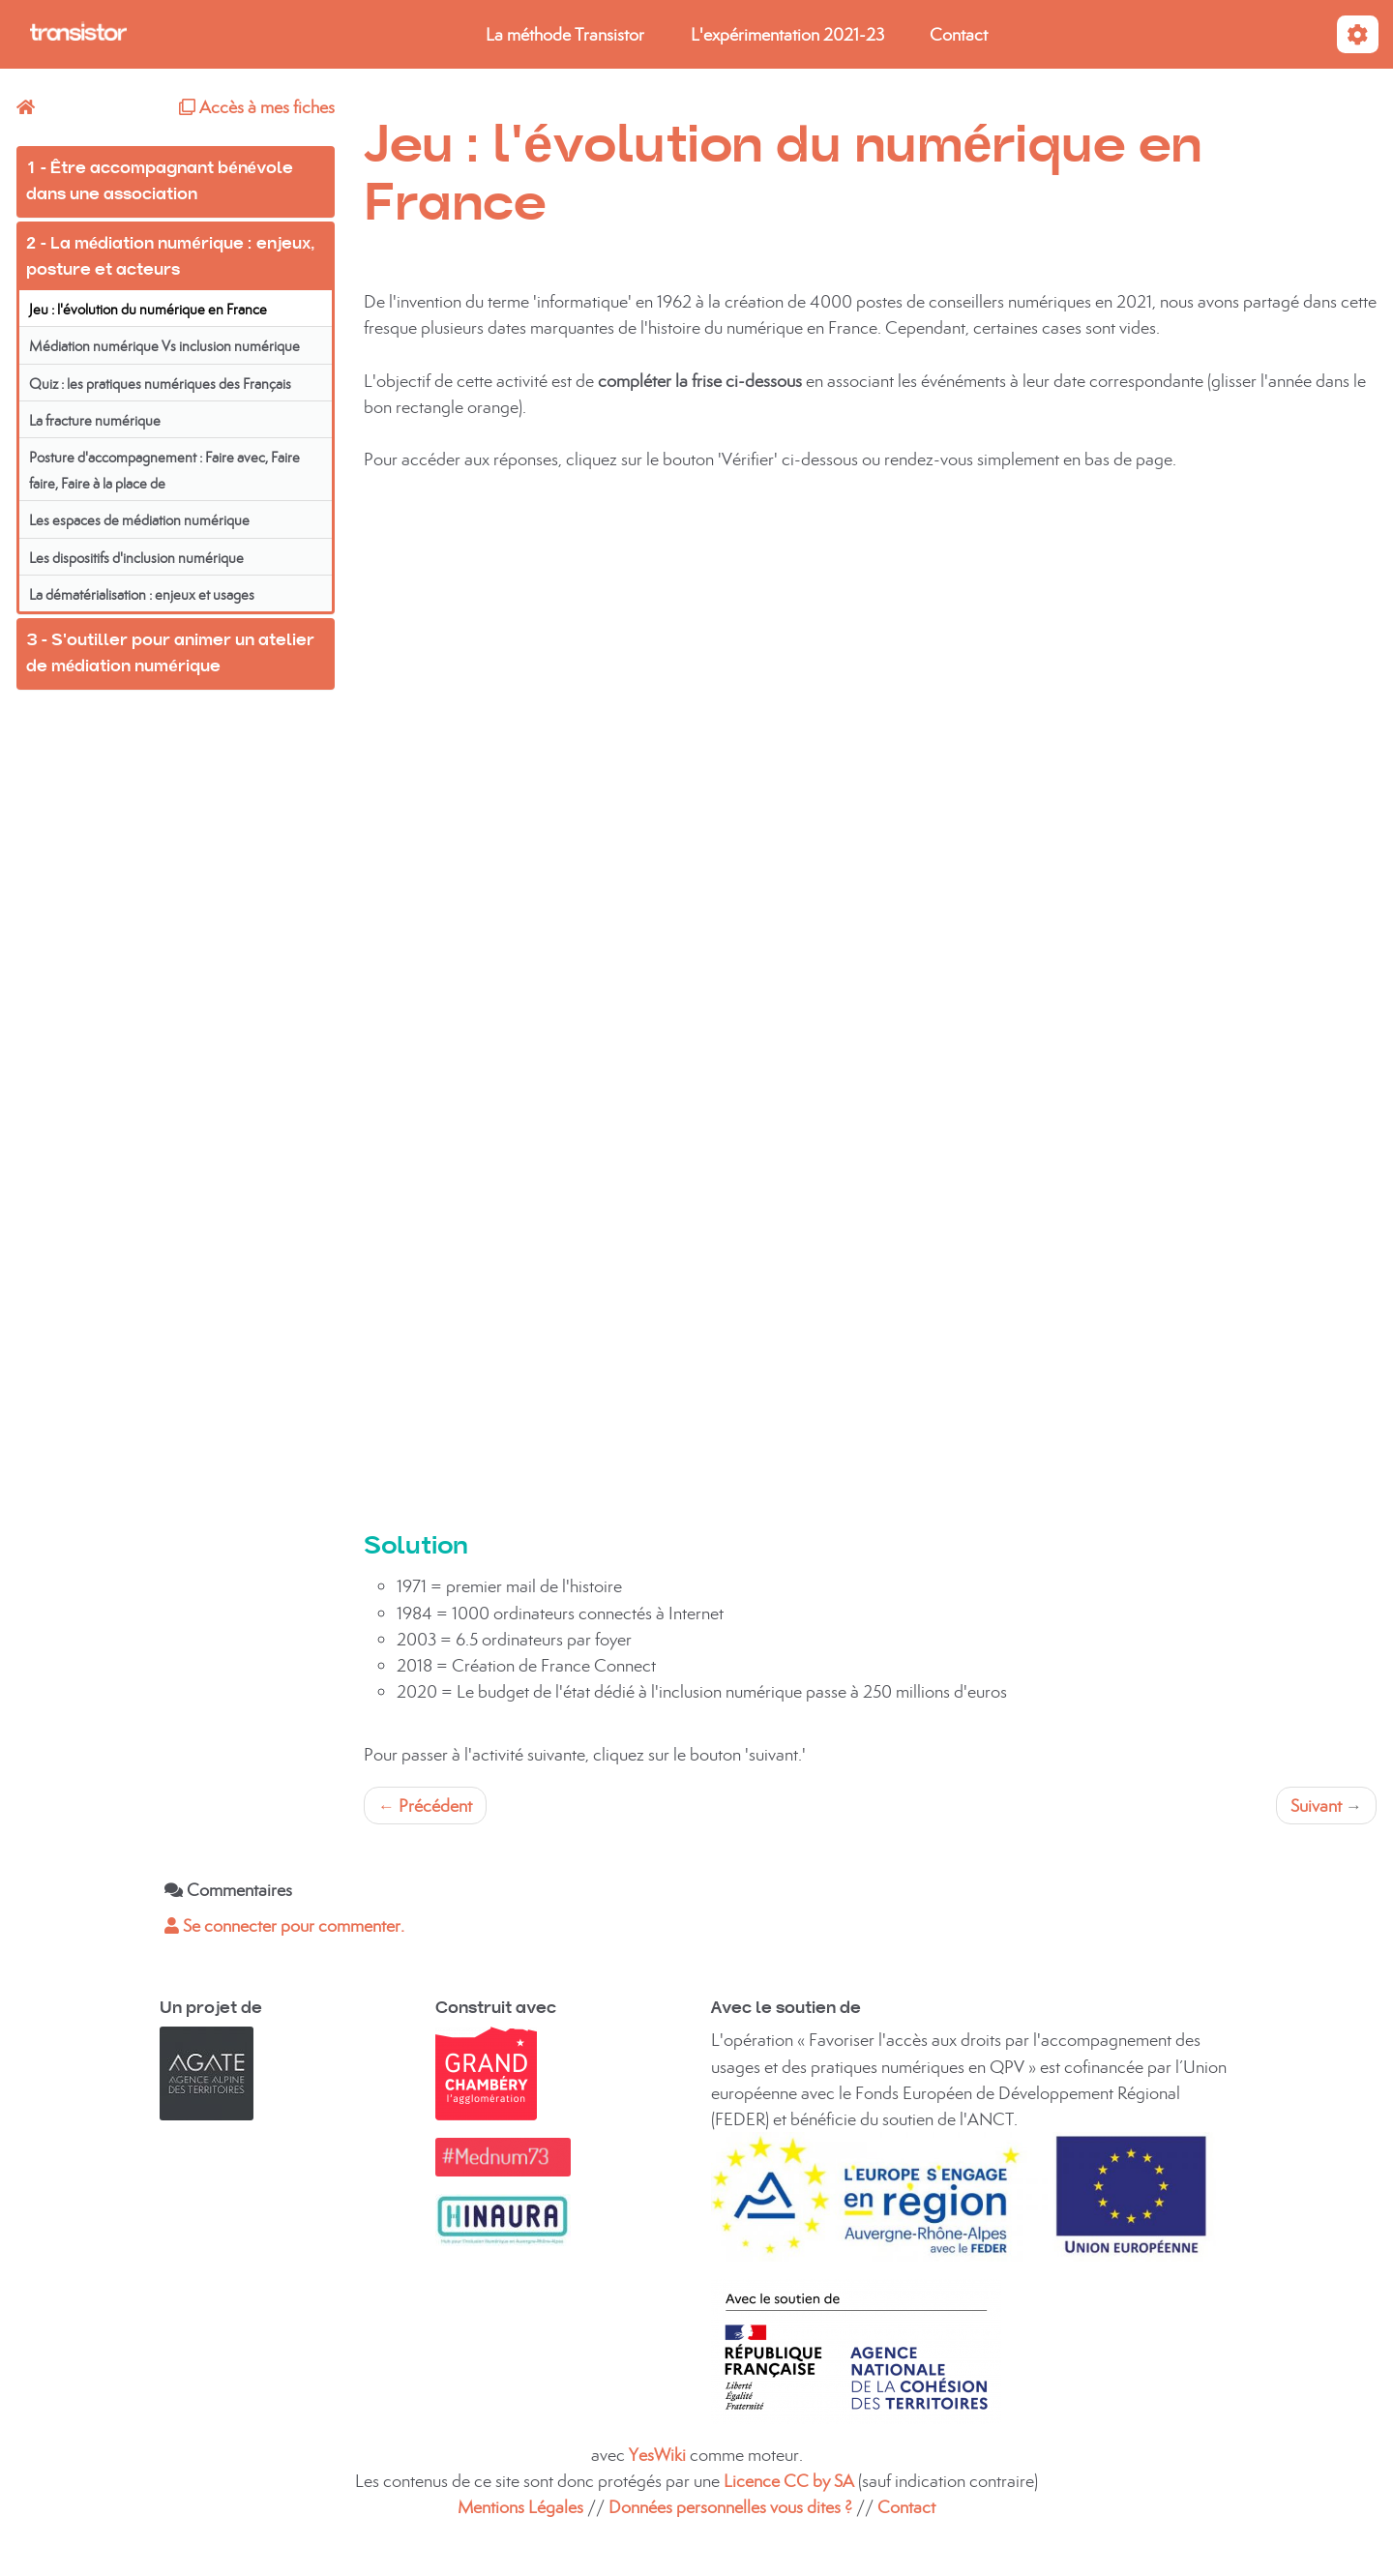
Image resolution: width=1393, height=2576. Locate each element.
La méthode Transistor (565, 34)
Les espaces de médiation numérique (139, 520)
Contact (959, 34)
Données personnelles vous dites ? (730, 2507)
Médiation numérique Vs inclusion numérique (164, 346)
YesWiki (657, 2454)
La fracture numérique (95, 420)
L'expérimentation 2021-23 (787, 34)
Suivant (1326, 1805)
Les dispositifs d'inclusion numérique (136, 558)
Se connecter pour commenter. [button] (284, 1925)
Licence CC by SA (791, 2481)
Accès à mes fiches (257, 107)
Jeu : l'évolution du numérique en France (148, 309)
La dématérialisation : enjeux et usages (141, 594)
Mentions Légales (520, 2507)
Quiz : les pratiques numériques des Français (160, 383)
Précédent (425, 1805)
